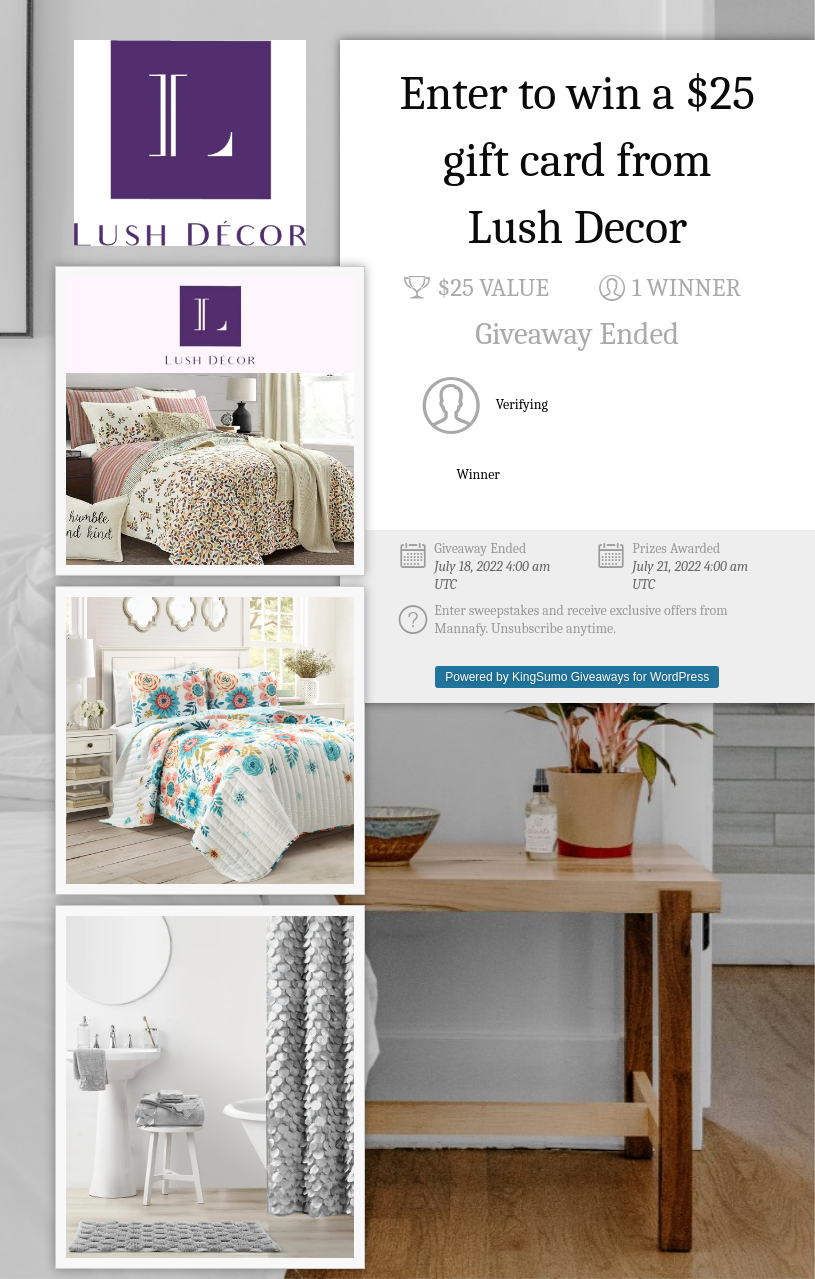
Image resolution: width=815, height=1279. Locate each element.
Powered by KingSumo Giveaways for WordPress (577, 677)
